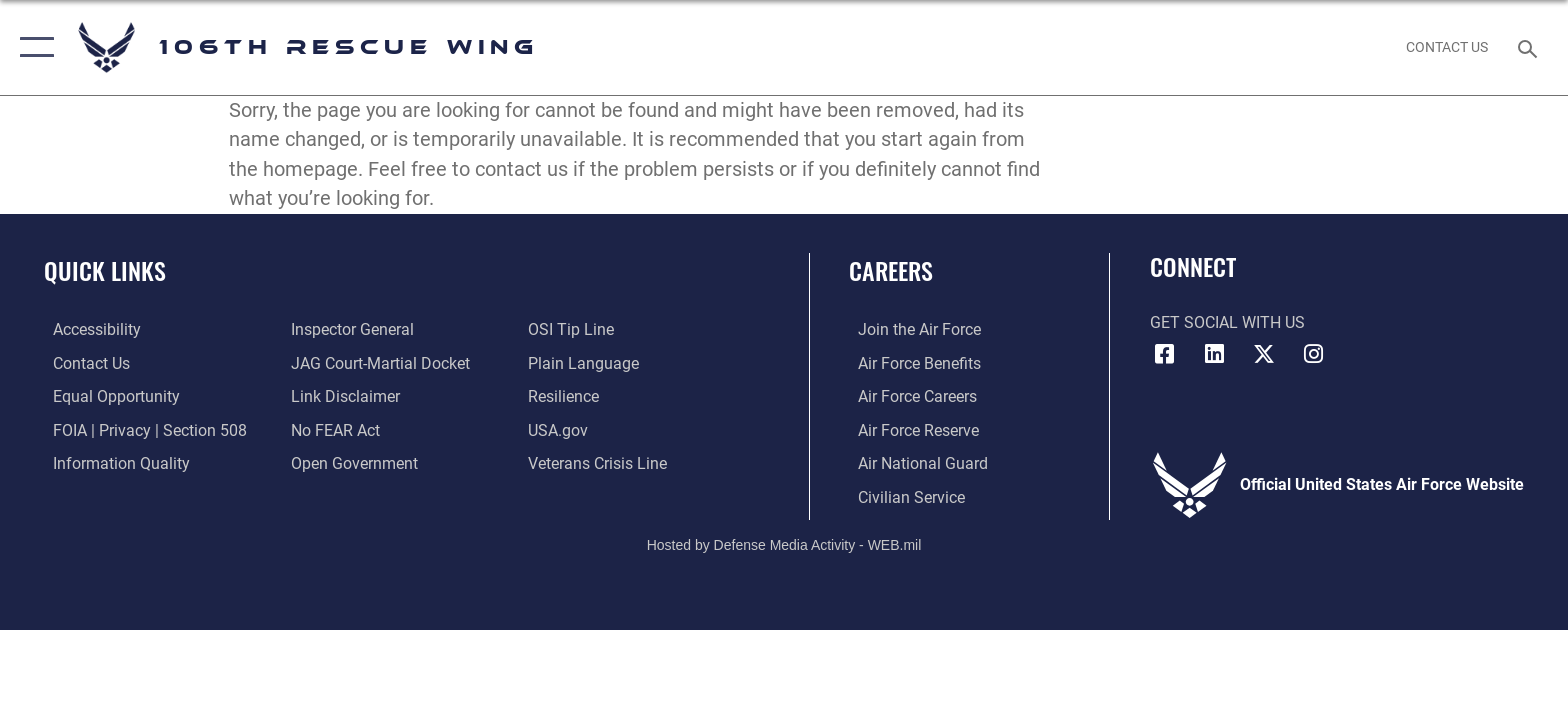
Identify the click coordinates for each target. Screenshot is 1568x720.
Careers (891, 270)
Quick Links (105, 270)
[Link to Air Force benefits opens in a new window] (910, 362)
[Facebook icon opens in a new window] (1165, 354)
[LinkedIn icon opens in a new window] (1214, 354)
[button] (32, 47)
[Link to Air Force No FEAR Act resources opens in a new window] (332, 429)
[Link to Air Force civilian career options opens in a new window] (902, 496)
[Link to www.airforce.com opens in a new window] (910, 329)
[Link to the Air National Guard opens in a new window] (914, 462)
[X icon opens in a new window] (1264, 354)
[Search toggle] (1530, 47)
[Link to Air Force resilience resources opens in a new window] (566, 396)
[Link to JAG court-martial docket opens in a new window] (377, 362)
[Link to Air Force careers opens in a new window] (908, 396)
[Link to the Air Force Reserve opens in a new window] (909, 429)
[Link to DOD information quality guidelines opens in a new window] (112, 462)
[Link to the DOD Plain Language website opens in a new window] (586, 362)
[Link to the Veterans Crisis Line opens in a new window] (600, 462)
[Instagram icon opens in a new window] (1314, 354)
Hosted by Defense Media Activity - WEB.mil (784, 543)
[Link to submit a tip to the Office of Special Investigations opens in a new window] (574, 329)
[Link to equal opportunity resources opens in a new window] (107, 396)
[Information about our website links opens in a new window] (342, 396)
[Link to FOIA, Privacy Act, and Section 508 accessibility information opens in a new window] (141, 429)
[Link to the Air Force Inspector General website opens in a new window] (349, 329)
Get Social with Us (1227, 322)
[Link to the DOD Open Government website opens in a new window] (351, 462)
